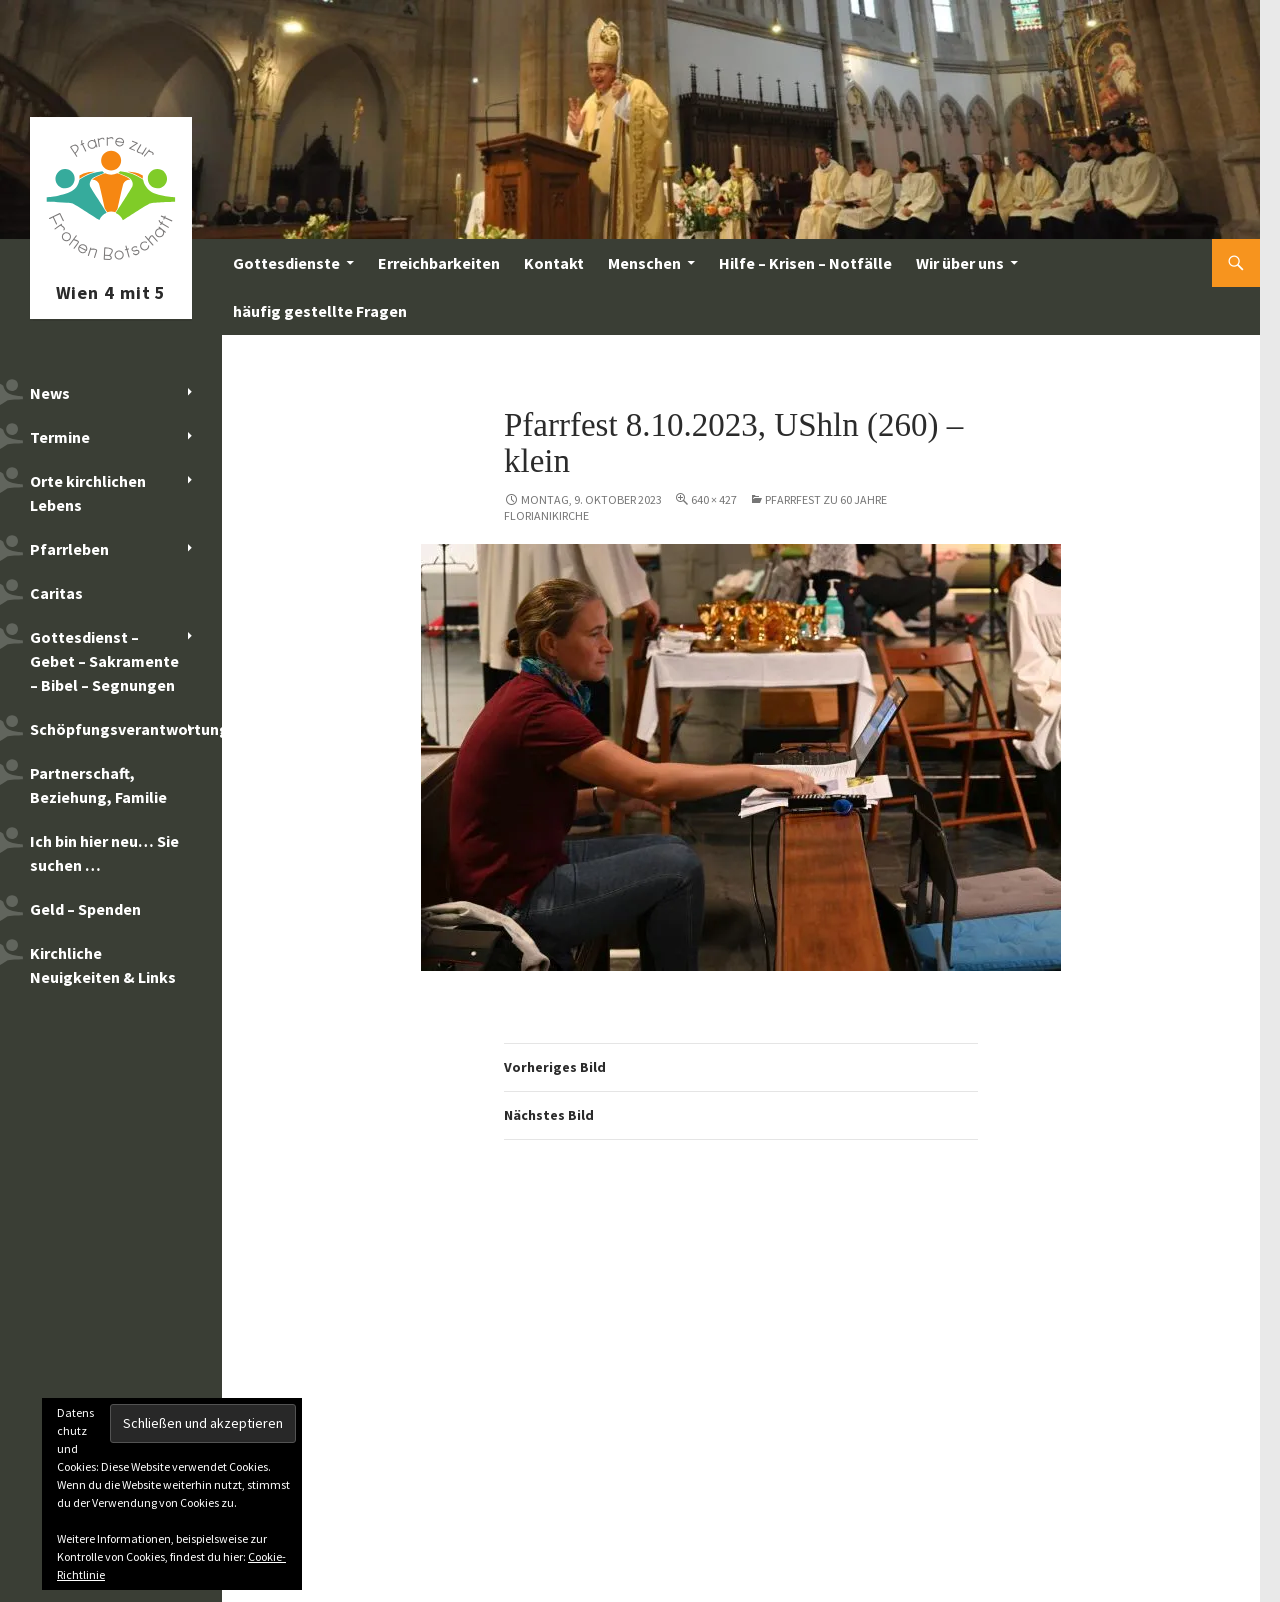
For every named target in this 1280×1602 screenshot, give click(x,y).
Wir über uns (960, 263)
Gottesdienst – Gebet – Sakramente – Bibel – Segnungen (104, 661)
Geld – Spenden (85, 909)
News (50, 393)
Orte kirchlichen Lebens (88, 493)
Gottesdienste (286, 263)
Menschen (644, 263)
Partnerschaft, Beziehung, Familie (98, 785)
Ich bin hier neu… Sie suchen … (104, 853)
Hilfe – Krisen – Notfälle (805, 263)
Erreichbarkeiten (439, 263)
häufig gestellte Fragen (320, 311)
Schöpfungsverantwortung (126, 729)
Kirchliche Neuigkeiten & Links (103, 965)
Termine (60, 437)
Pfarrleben (69, 549)
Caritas (56, 593)
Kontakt (554, 263)
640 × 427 (714, 499)
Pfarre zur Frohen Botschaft (111, 263)
